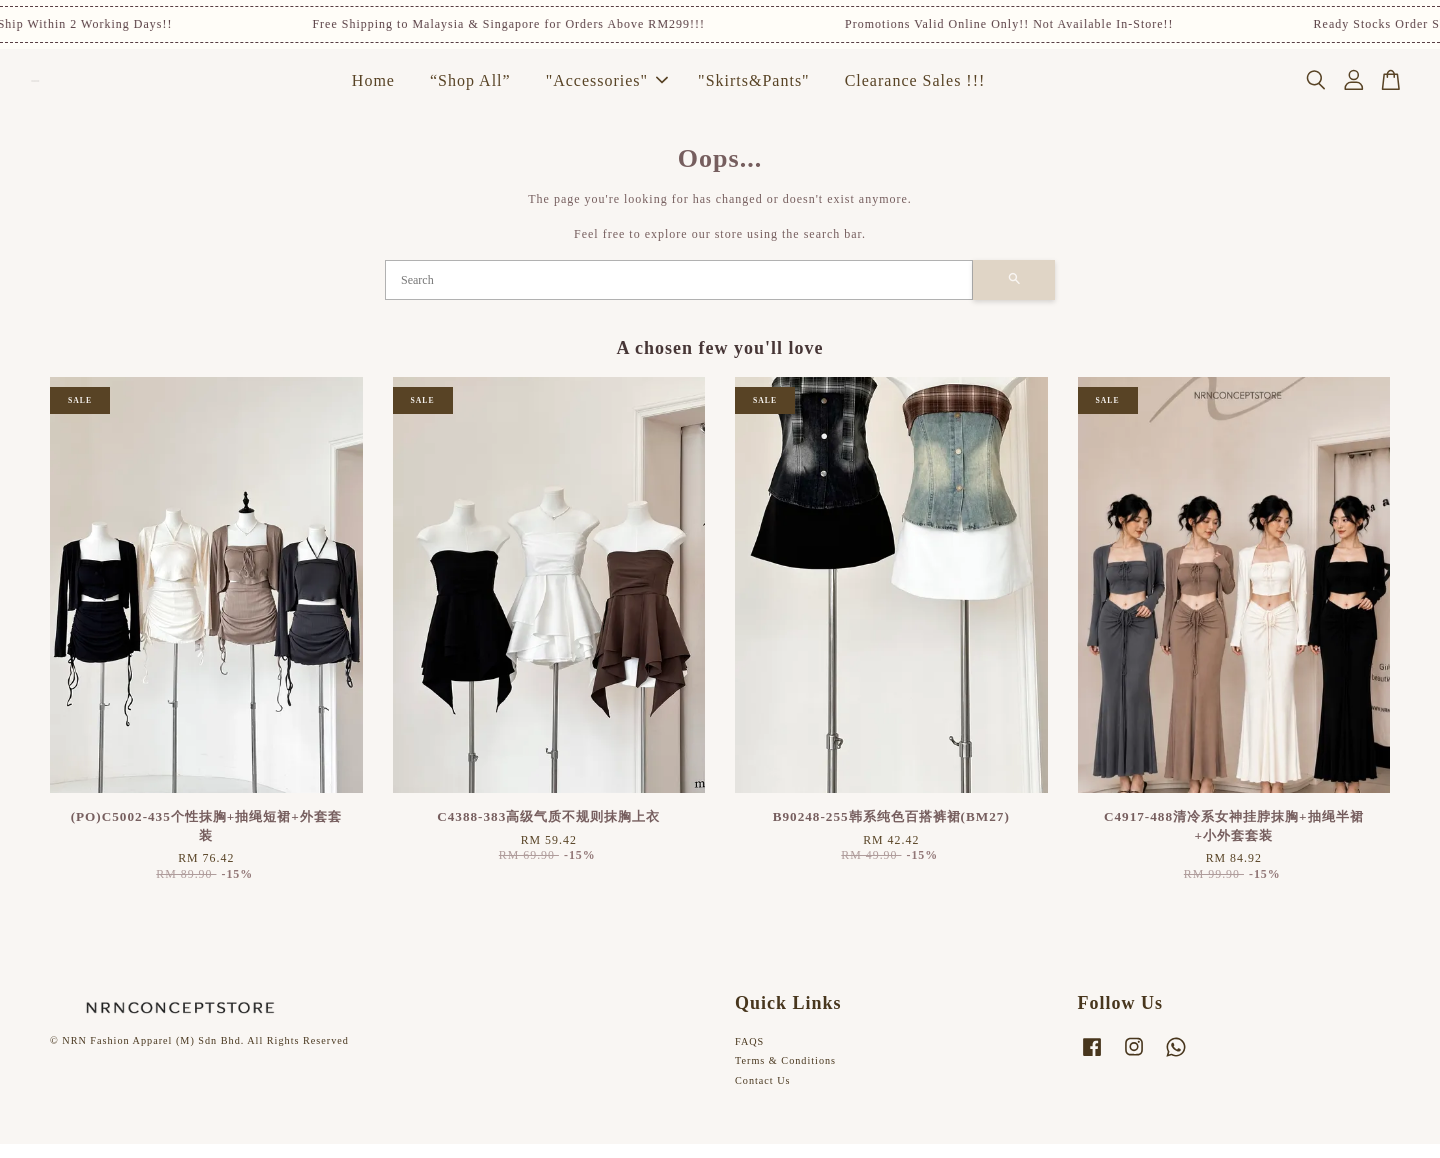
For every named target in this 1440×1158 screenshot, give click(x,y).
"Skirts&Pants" (754, 87)
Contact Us (763, 1094)
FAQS (749, 1054)
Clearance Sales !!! (915, 87)
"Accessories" (607, 87)
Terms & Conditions (785, 1074)
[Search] (679, 293)
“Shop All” (470, 87)
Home (373, 87)
